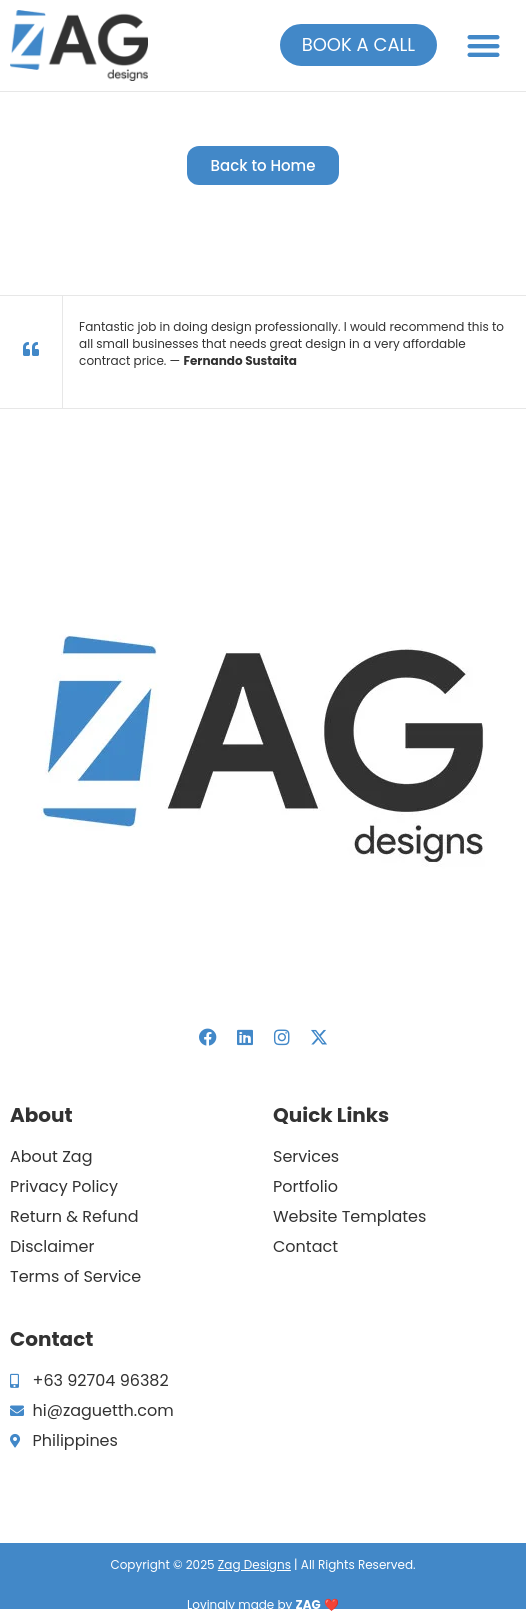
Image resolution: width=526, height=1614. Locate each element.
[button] (484, 45)
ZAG (308, 1604)
